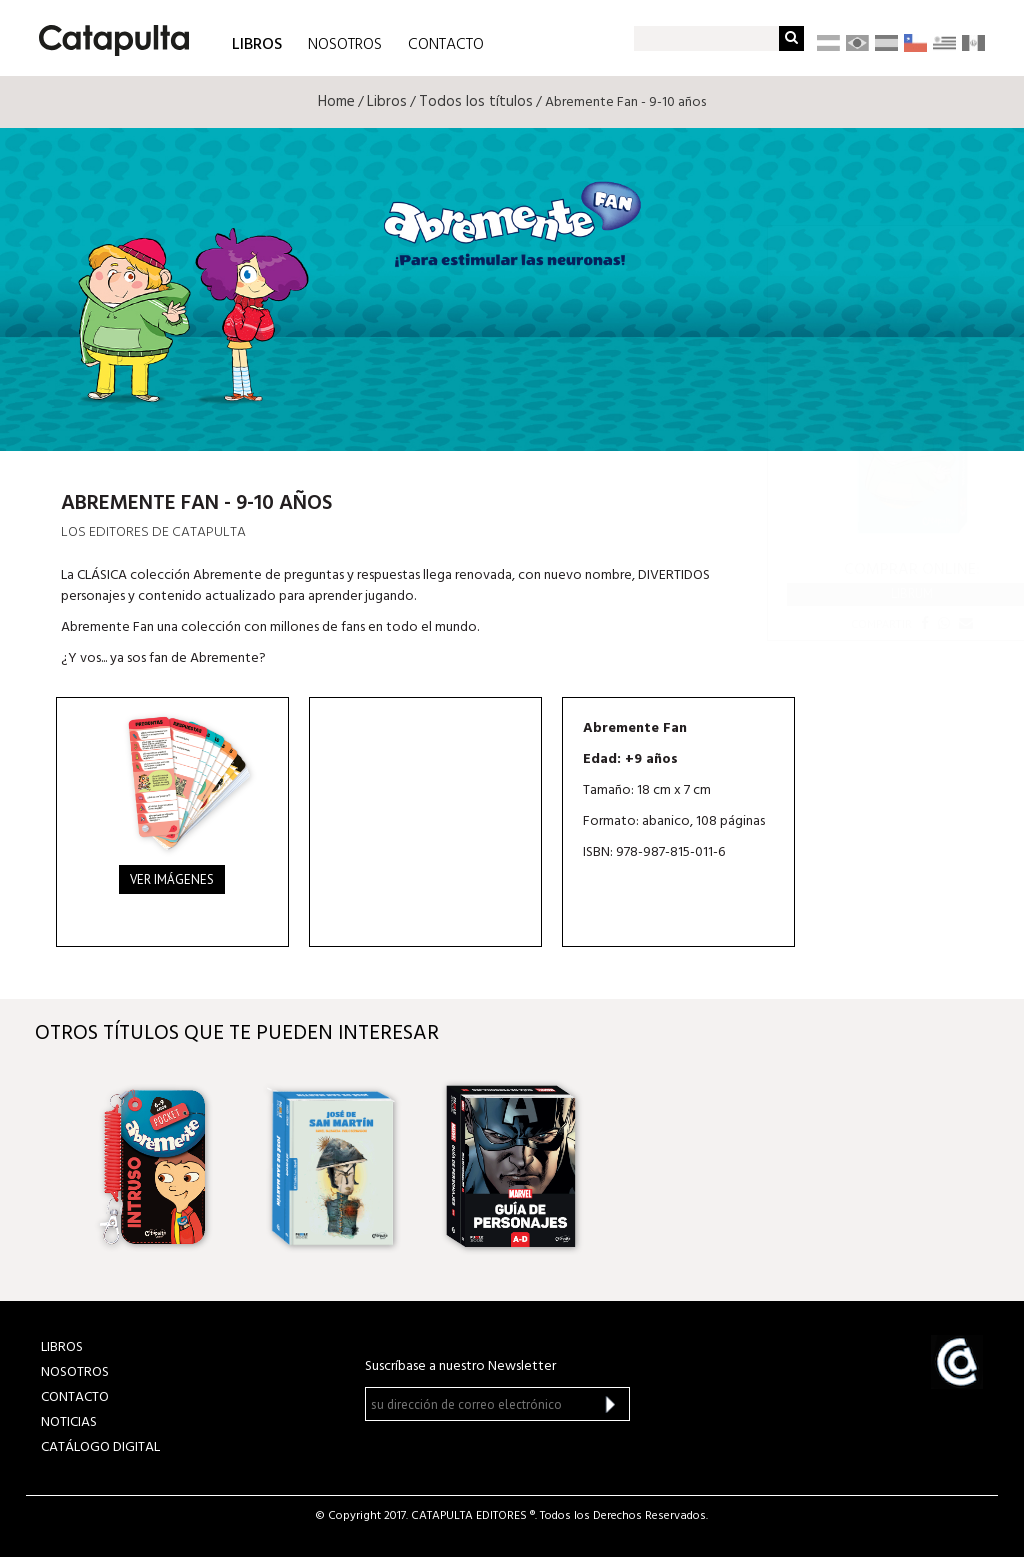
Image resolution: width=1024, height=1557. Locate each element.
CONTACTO (446, 45)
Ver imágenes (172, 879)
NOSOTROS (345, 45)
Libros (387, 102)
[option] (154, 1167)
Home (336, 102)
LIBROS (257, 43)
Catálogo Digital (100, 1447)
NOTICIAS (69, 1422)
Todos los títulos (476, 102)
